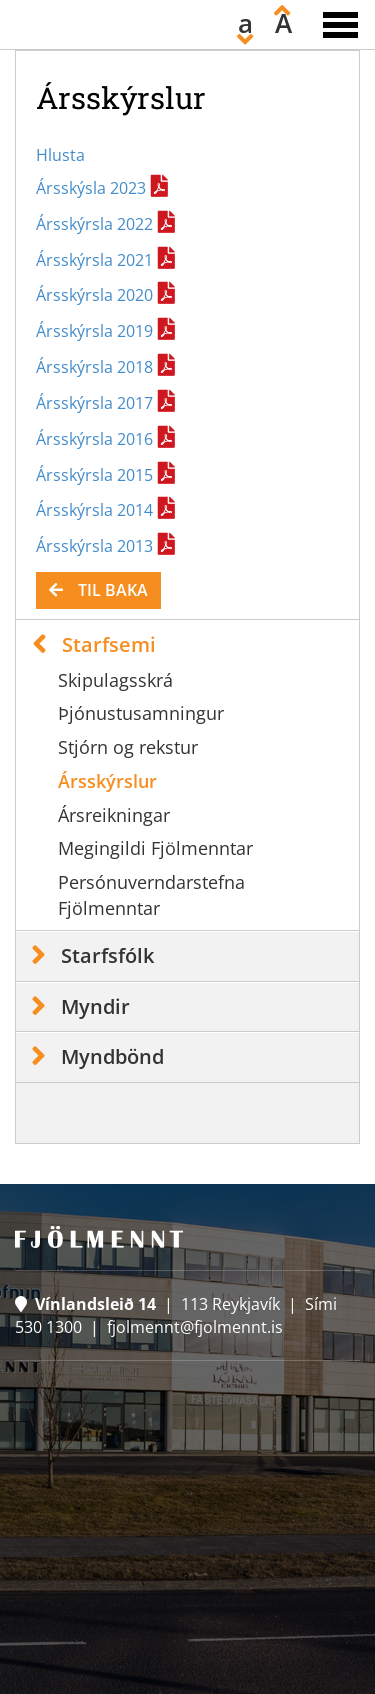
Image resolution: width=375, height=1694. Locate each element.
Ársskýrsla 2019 (94, 331)
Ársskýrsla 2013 (94, 546)
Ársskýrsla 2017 (94, 403)
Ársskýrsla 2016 (94, 439)
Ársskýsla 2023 (91, 188)
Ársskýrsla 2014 (94, 510)
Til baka (113, 590)
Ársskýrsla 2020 (94, 295)
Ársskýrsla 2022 (94, 224)
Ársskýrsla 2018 (94, 367)
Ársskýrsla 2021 (94, 260)
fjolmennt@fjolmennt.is (195, 1327)
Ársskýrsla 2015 (94, 475)
